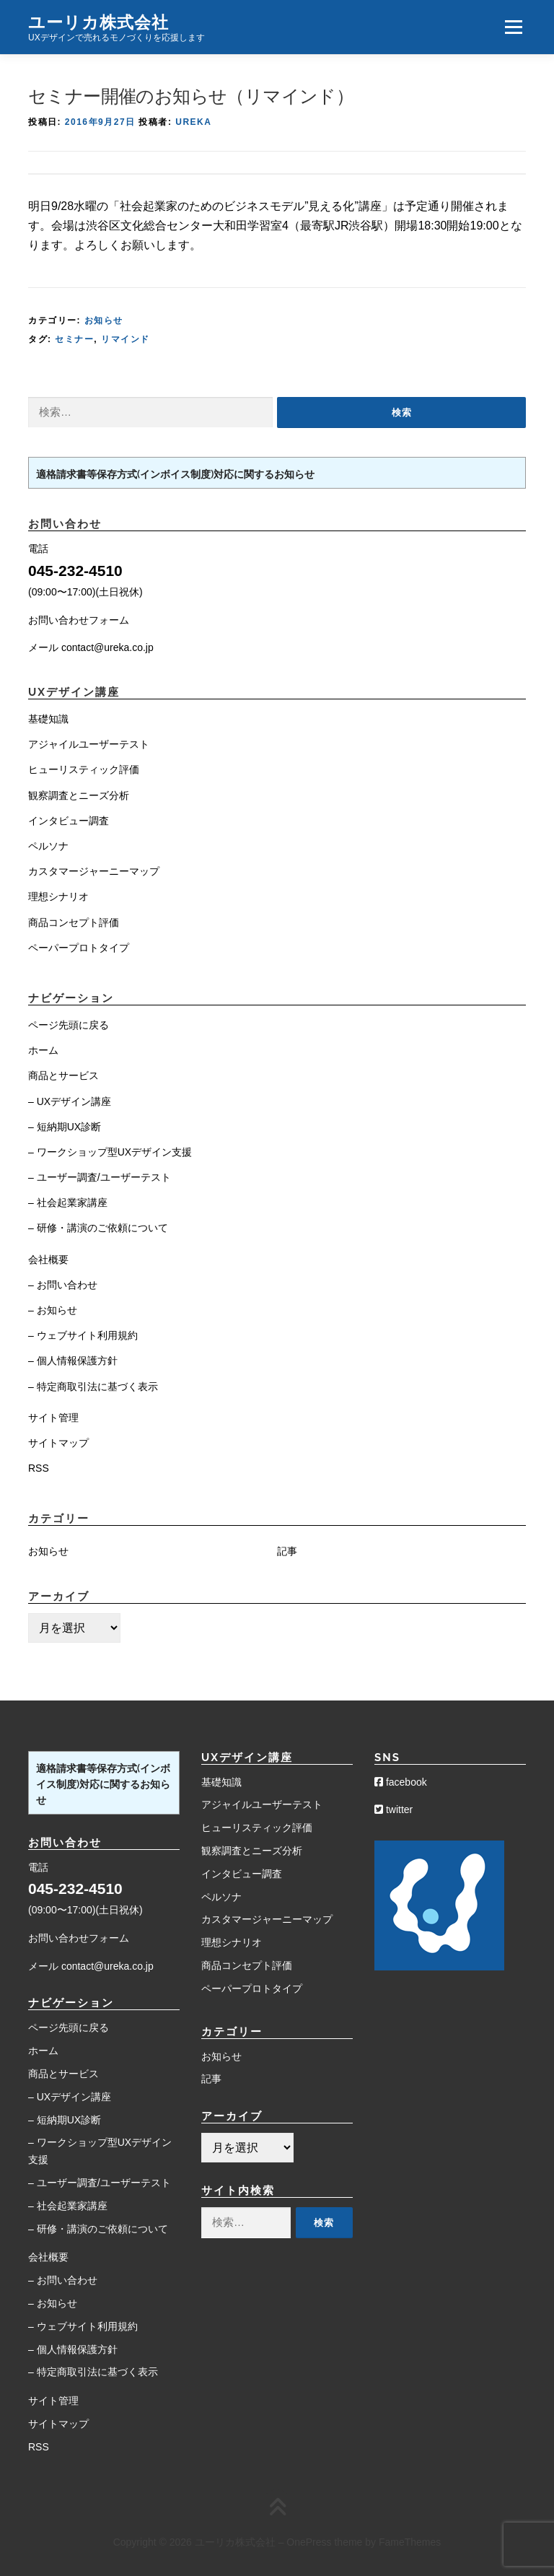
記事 (287, 1551)
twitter (393, 1809)
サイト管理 (53, 1417)
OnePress (308, 2542)
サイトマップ (58, 1443)
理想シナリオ (58, 896)
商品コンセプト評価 (73, 922)
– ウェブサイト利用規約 (83, 1335)
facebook (400, 1782)
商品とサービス (63, 1075)
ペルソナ (48, 846)
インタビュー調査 (68, 820)
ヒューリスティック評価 (83, 769)
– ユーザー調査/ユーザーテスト (99, 1177)
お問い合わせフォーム (78, 620)
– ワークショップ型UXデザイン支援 (110, 1152)
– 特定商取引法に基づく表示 (93, 1386)
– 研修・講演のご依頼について (98, 1228)
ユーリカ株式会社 (98, 21)
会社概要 (48, 1259)
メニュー (513, 27)
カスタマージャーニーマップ (93, 871)
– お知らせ (52, 1310)
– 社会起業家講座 (67, 1202)
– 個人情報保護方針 (73, 1360)
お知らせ (103, 320)
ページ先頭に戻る (68, 1025)
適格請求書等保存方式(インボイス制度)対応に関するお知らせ (175, 474)
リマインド (125, 339)
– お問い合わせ (62, 1285)
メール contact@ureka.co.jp (91, 647)
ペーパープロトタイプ (78, 947)
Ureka (193, 122)
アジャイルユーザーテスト (88, 744)
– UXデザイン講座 (69, 1101)
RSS (38, 1468)
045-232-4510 (75, 570)
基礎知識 (48, 719)
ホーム (43, 1050)
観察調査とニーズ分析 (78, 795)
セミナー (74, 339)
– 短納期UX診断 (64, 1126)
